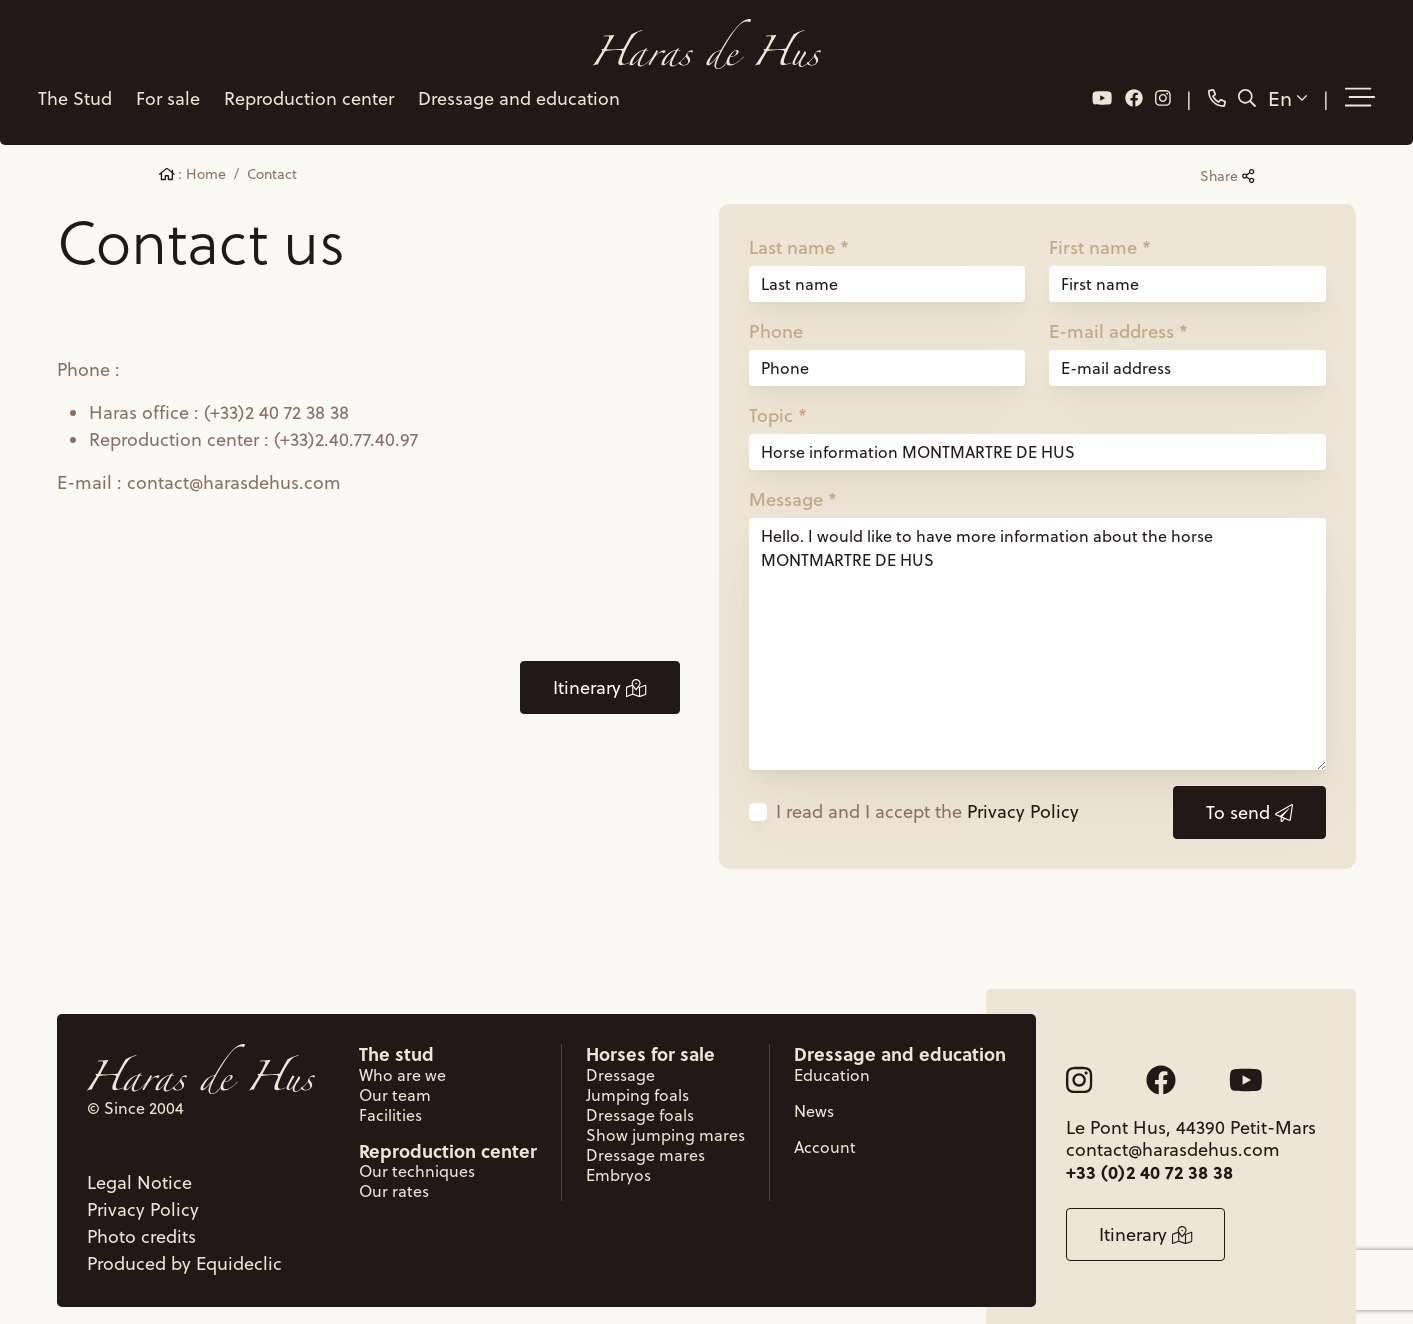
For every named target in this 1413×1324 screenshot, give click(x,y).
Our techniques (417, 1158)
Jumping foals (637, 1082)
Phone (776, 319)
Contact (272, 162)
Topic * (778, 403)
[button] (1362, 91)
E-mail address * (1118, 319)
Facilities (390, 1102)
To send (1249, 800)
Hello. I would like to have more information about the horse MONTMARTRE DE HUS (1038, 632)
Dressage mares (645, 1142)
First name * (1100, 235)
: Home (193, 162)
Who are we (402, 1062)
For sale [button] (166, 91)
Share (1227, 164)
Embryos (618, 1162)
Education (832, 1062)
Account (825, 1134)
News (814, 1098)
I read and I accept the (927, 799)
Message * (793, 487)
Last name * (799, 235)
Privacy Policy (1023, 799)
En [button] (1289, 90)
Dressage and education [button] (517, 91)
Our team (395, 1082)
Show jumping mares (665, 1122)
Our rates (394, 1178)
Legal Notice (139, 1169)
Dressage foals (640, 1102)
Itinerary (599, 675)
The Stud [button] (73, 91)
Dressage (620, 1062)
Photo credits (141, 1223)
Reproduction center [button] (307, 91)
